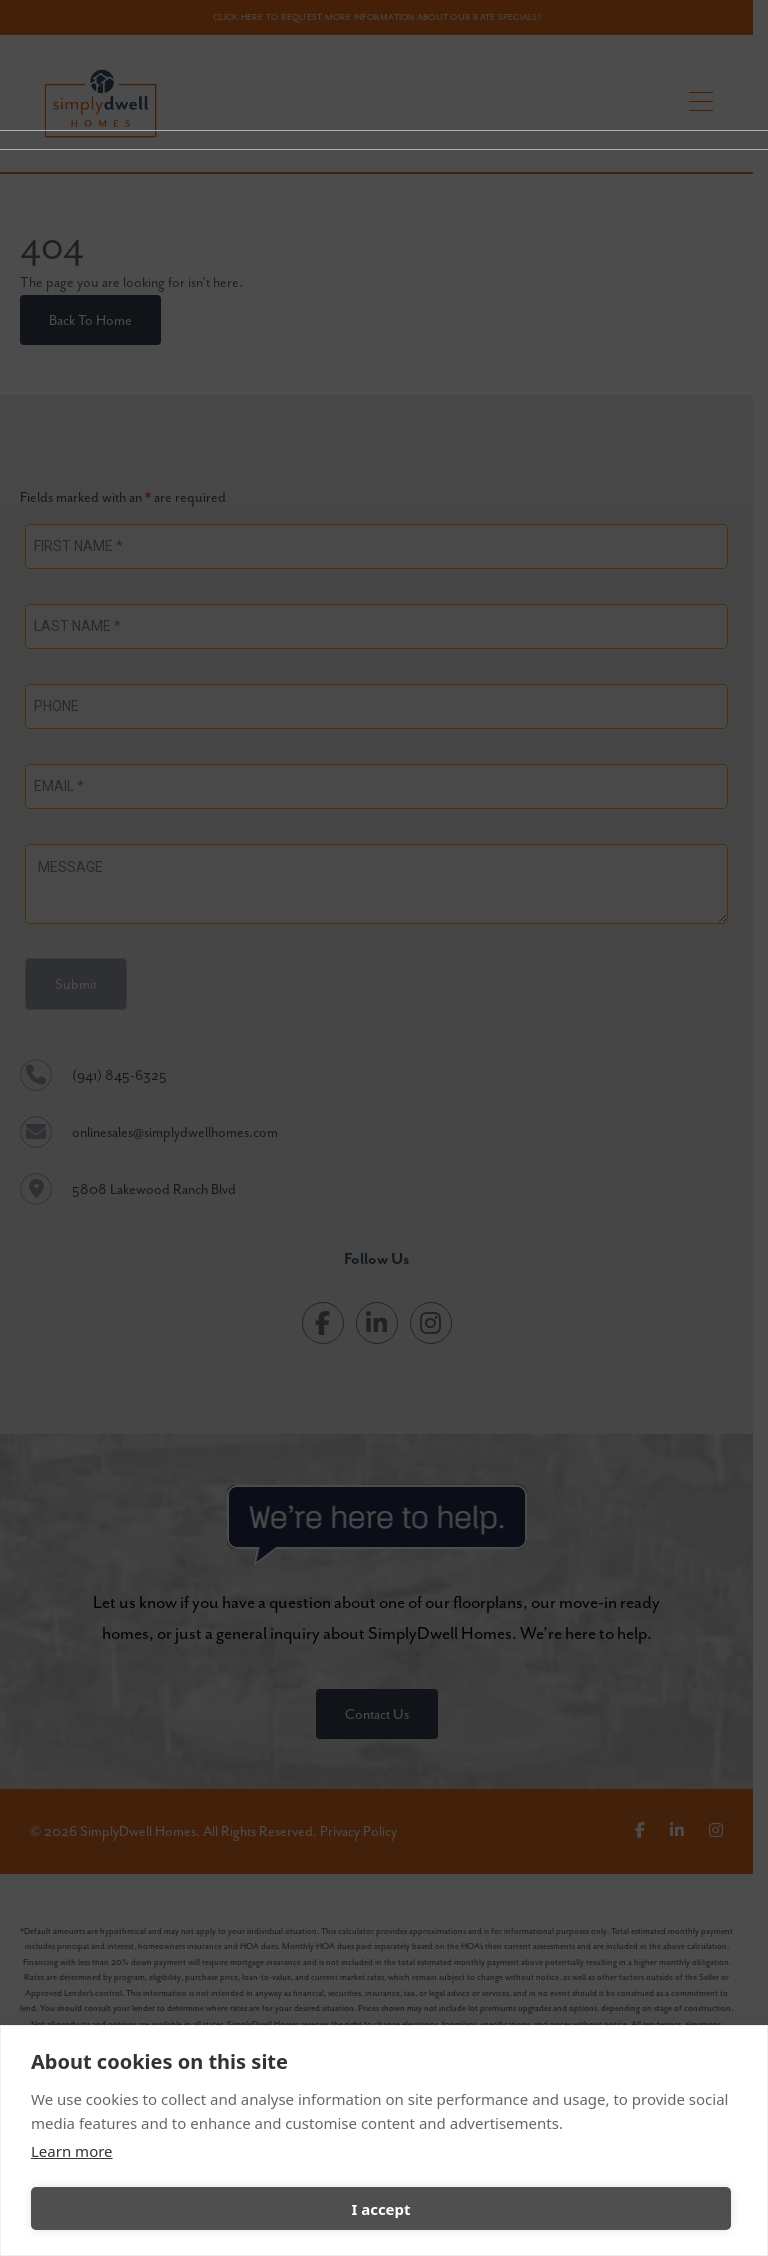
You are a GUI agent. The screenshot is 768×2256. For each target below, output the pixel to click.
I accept (380, 2209)
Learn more (72, 2151)
